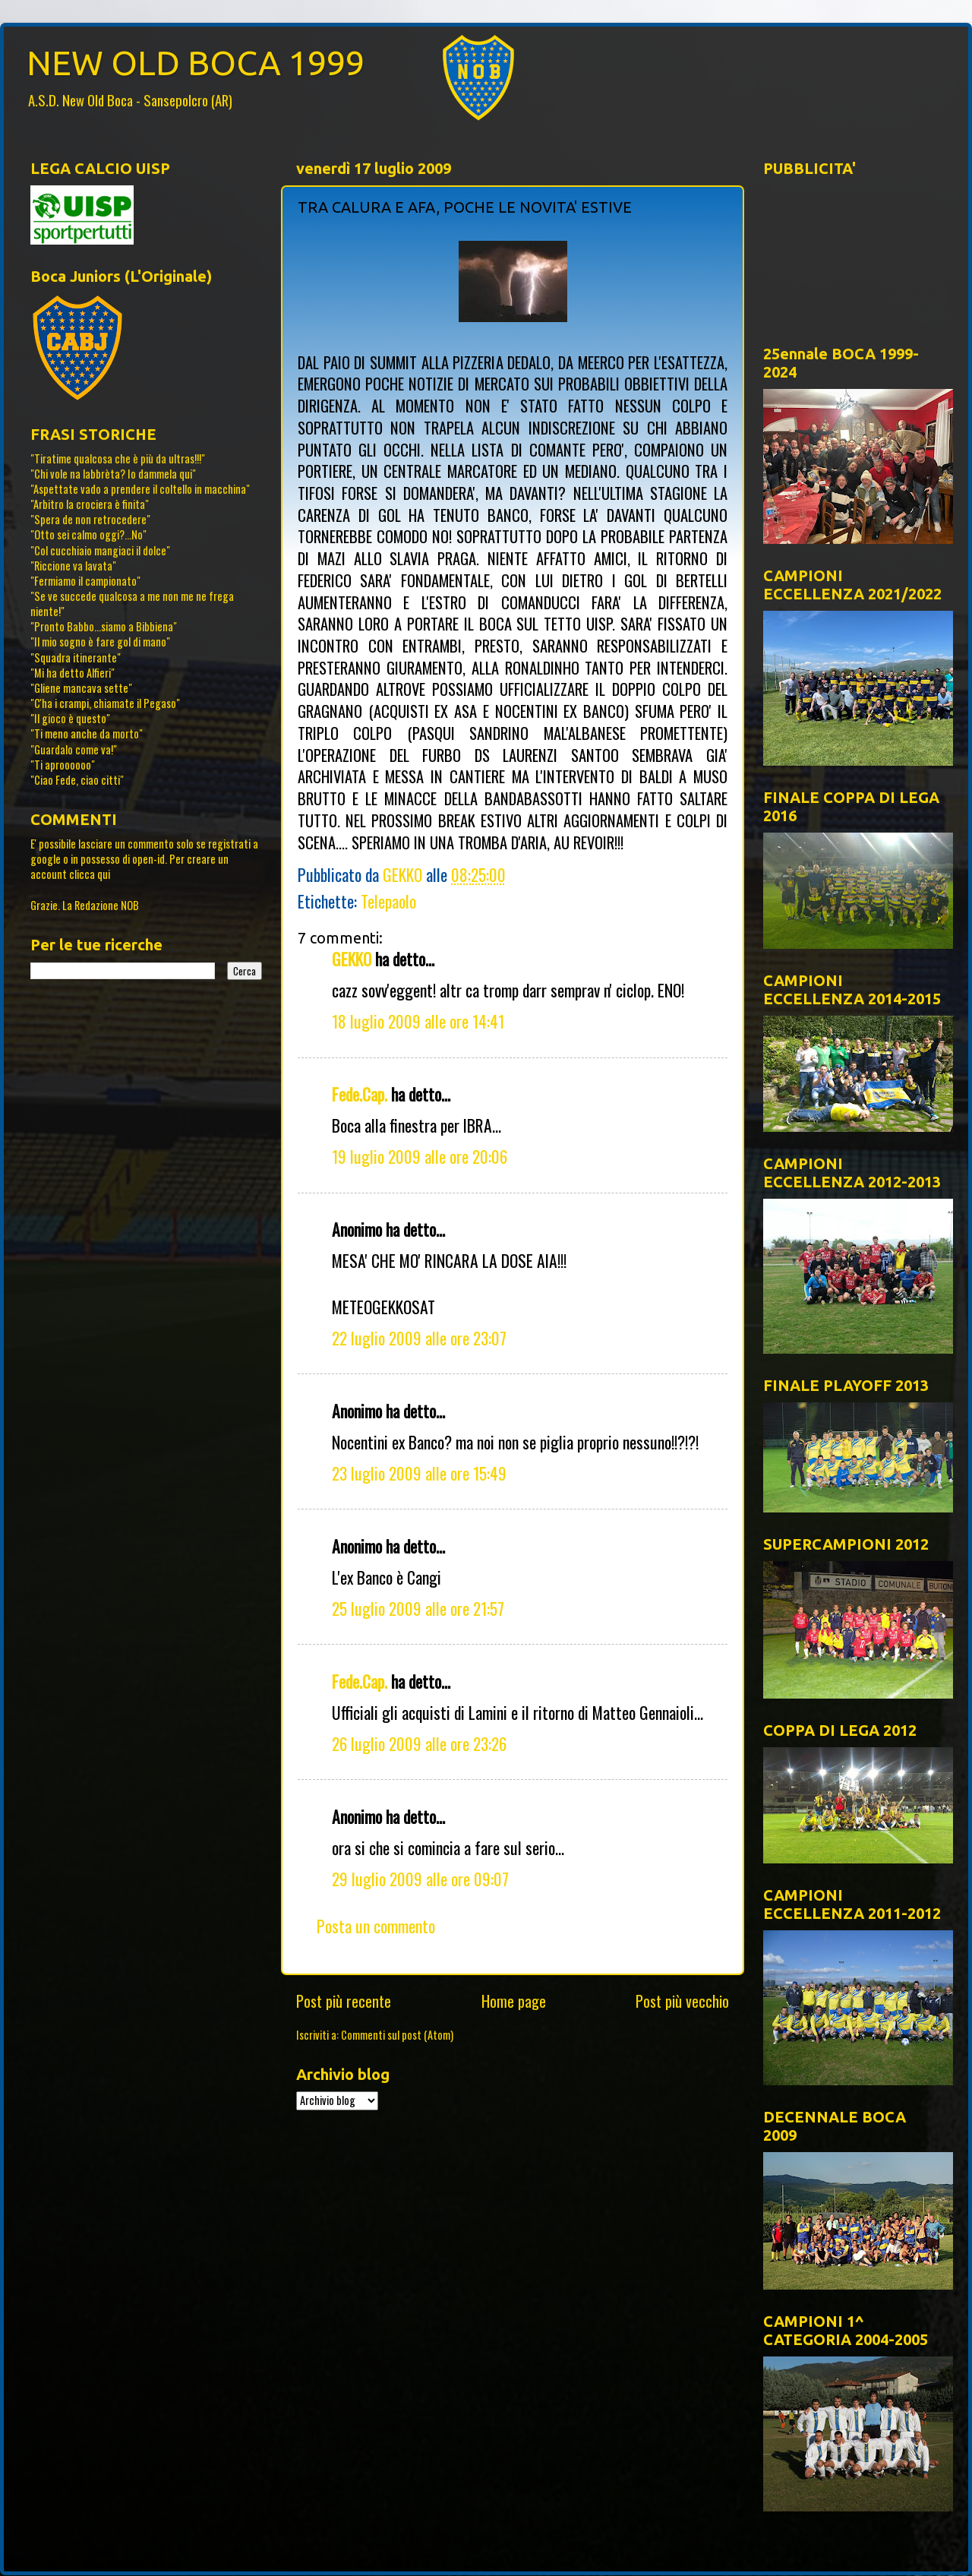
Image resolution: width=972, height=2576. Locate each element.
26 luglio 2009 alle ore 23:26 (419, 1743)
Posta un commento (376, 1926)
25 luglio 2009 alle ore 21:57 (418, 1608)
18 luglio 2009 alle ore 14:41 (418, 1021)
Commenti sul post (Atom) (397, 2035)
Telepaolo (388, 901)
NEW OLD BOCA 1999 (195, 62)
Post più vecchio (682, 2001)
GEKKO (351, 959)
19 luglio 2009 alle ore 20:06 (419, 1156)
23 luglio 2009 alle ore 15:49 (419, 1473)
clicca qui (89, 874)
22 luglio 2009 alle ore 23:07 (419, 1338)
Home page (513, 2001)
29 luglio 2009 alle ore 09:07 (420, 1878)
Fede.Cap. (359, 1094)
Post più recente (343, 2001)
